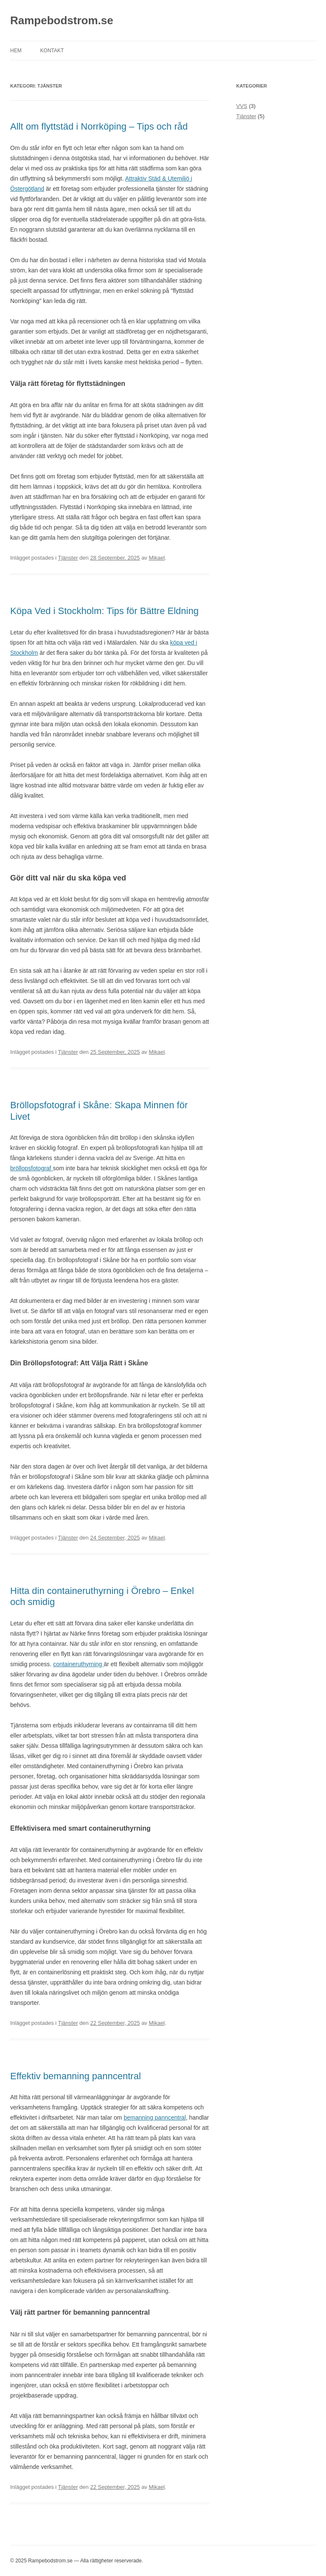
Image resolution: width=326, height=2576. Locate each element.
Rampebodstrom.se (61, 20)
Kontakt (52, 51)
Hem (16, 51)
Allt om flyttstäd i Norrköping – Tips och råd (99, 126)
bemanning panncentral (154, 2117)
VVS (241, 106)
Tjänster (68, 558)
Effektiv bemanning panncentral (75, 2076)
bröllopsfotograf (31, 1168)
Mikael (157, 558)
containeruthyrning (78, 1664)
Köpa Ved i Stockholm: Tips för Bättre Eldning (104, 611)
